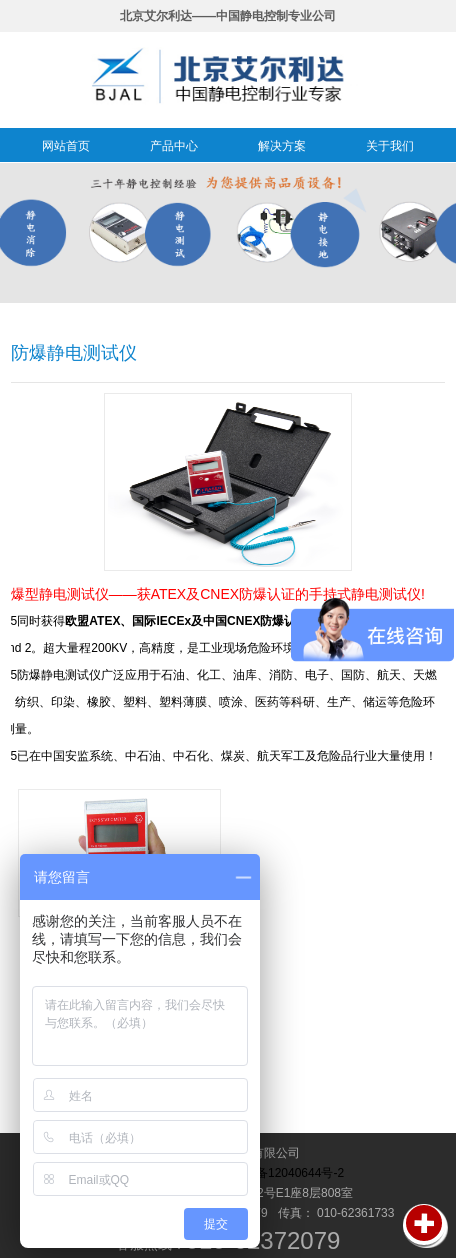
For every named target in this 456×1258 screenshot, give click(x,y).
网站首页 (66, 146)
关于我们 (390, 146)
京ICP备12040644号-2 (284, 1173)
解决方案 (282, 146)
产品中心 (174, 146)
